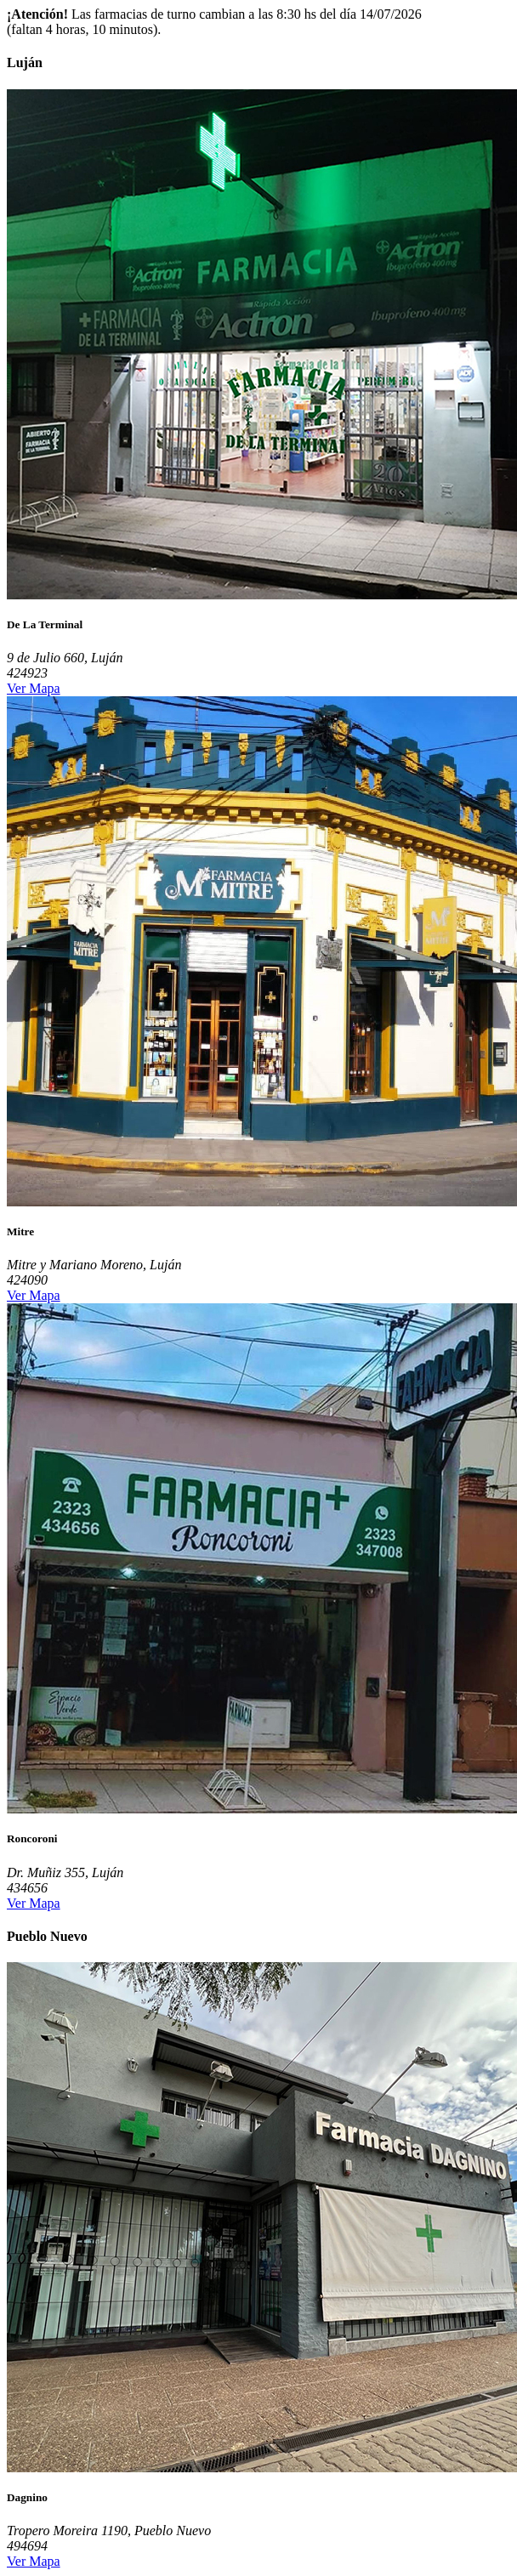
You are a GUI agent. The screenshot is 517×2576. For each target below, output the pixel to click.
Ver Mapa (33, 688)
